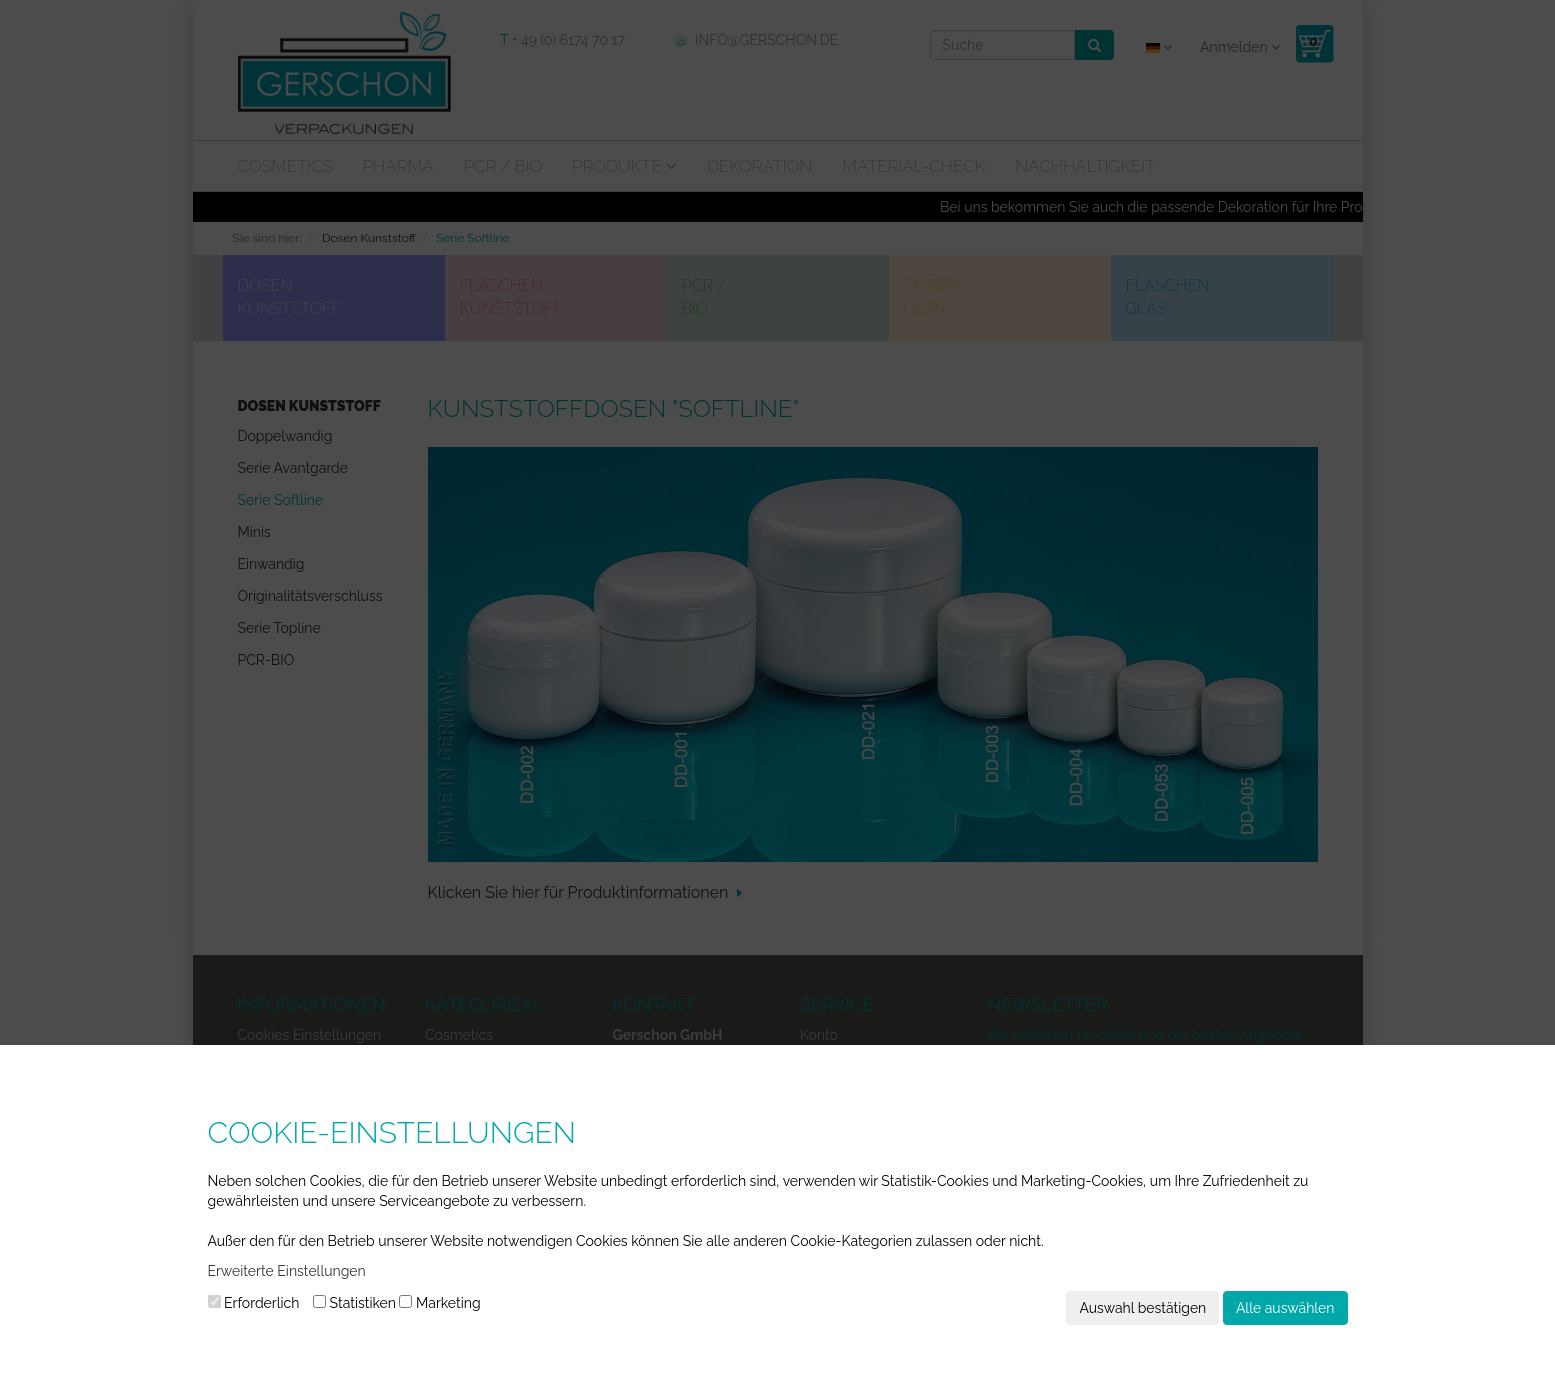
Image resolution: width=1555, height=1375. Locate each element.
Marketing (439, 1303)
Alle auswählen (1285, 1308)
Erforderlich (254, 1303)
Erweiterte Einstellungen (287, 1271)
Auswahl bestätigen (1142, 1308)
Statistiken (354, 1303)
